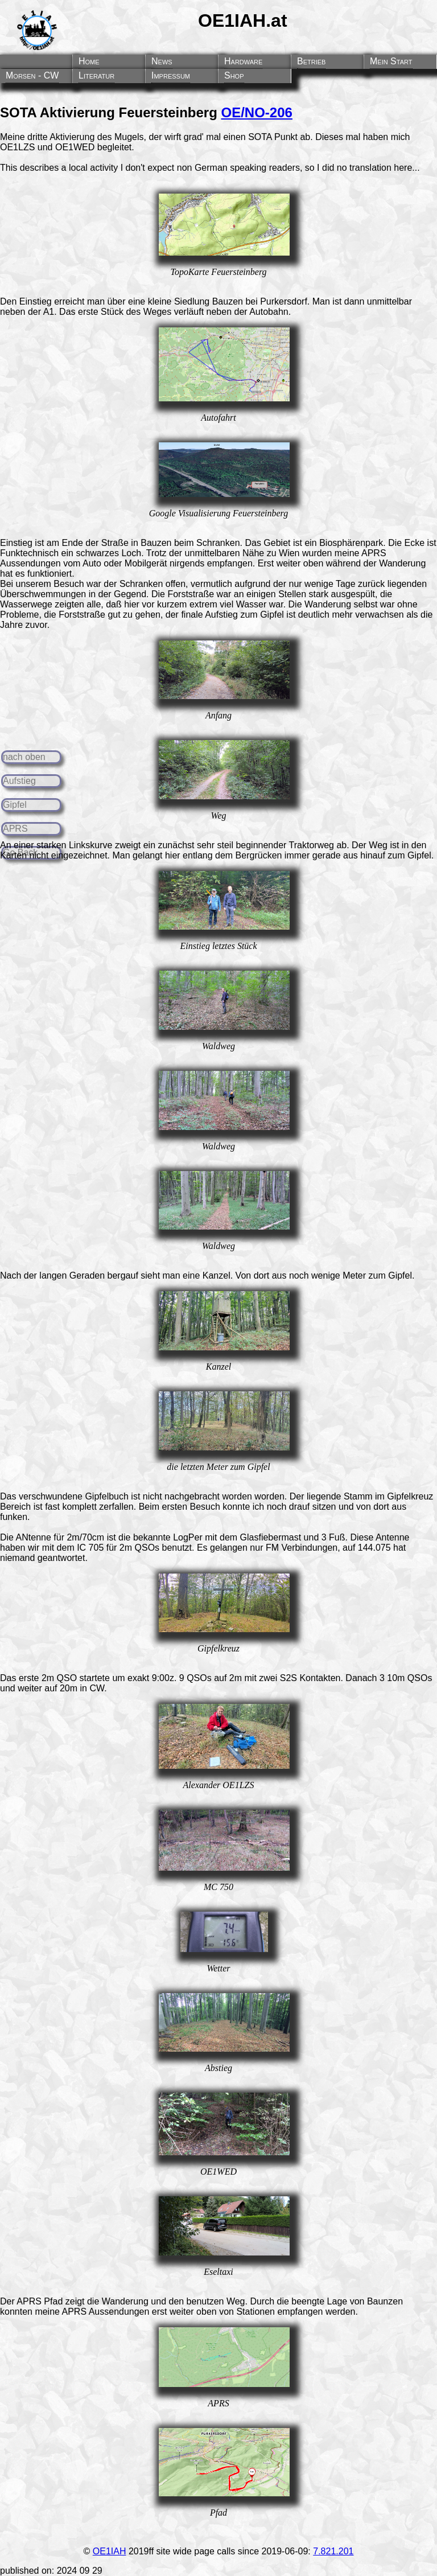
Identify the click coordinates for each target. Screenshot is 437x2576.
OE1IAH (109, 2551)
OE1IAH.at (242, 20)
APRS (15, 828)
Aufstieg (19, 781)
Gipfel (15, 805)
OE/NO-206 (256, 112)
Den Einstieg (26, 301)
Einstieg (16, 543)
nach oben (24, 757)
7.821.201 (333, 2551)
